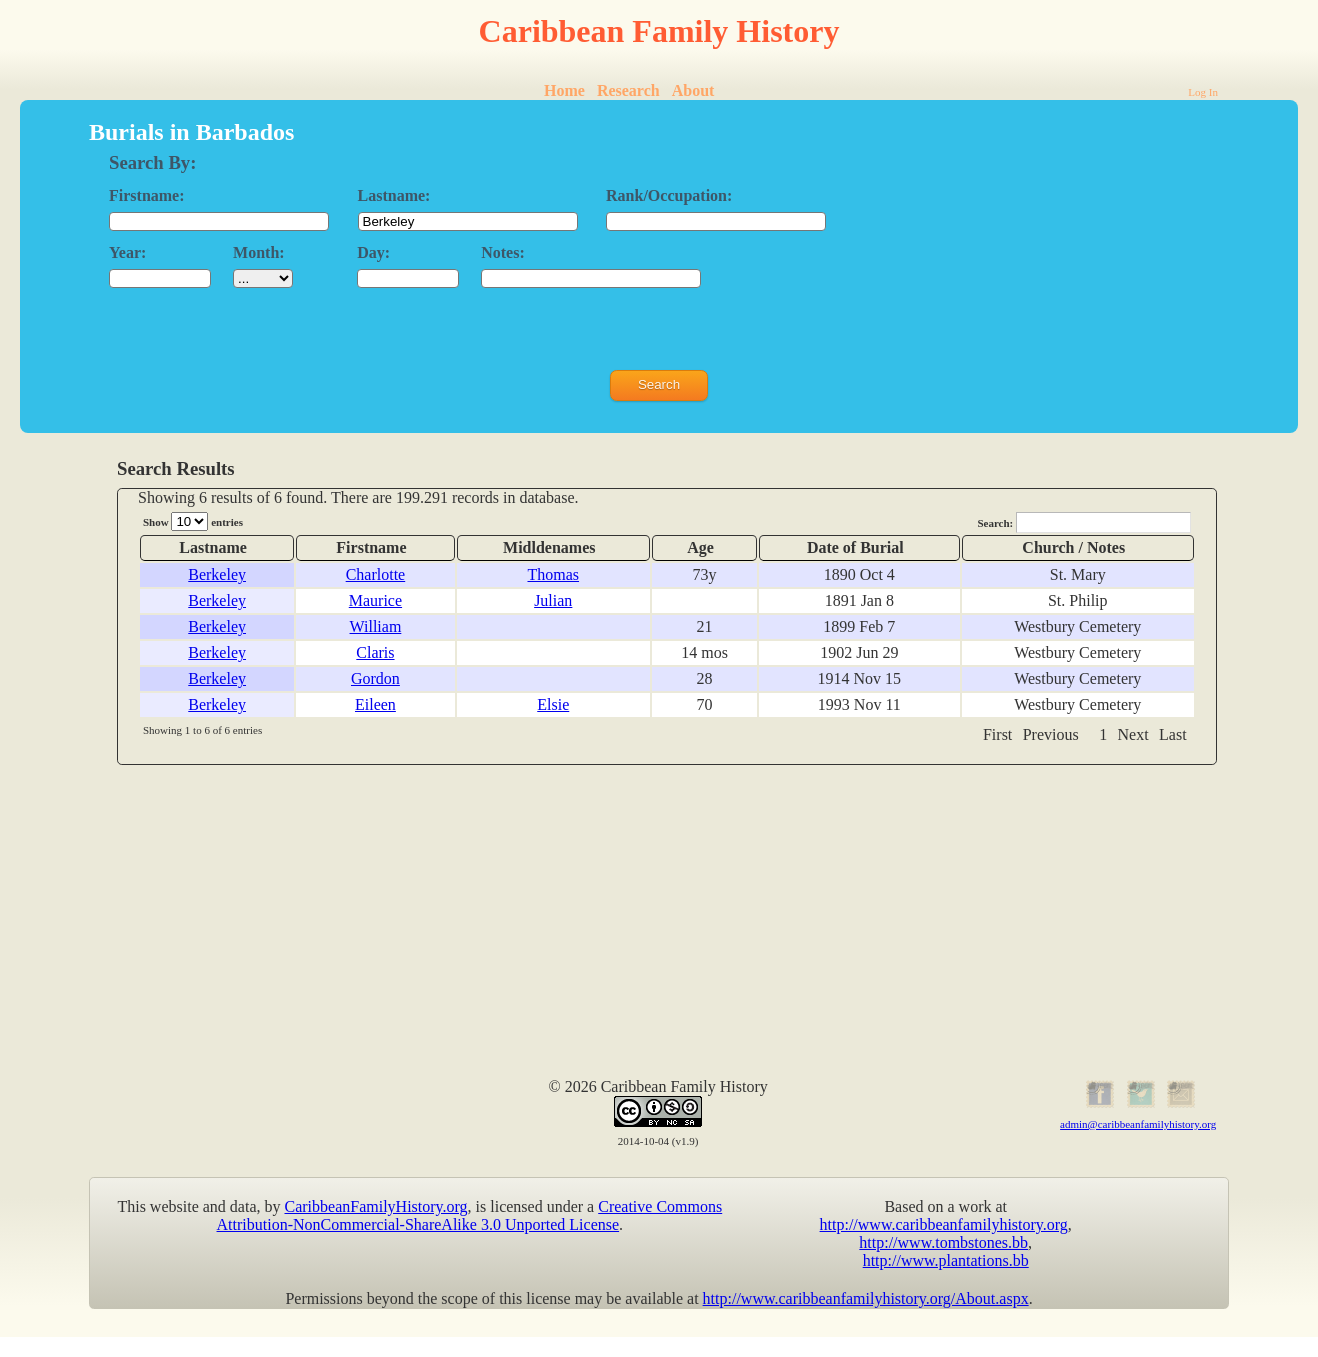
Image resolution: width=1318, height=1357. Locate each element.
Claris (375, 652)
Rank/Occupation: (669, 195)
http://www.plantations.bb (946, 1260)
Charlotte (376, 574)
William (376, 626)
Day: (373, 252)
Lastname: (394, 195)
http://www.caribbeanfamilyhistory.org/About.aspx (866, 1298)
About (693, 90)
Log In (1203, 92)
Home (564, 90)
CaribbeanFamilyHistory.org (376, 1206)
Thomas (553, 574)
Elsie (553, 704)
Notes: (503, 252)
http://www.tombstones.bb (943, 1242)
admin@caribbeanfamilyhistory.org (1138, 1124)
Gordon (375, 678)
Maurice (375, 600)
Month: (259, 252)
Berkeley (217, 574)
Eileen (375, 704)
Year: (127, 252)
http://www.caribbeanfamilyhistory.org (944, 1224)
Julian (553, 600)
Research (628, 90)
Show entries (193, 521)
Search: (1084, 522)
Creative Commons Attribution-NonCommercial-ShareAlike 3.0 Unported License (470, 1215)
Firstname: (147, 195)
